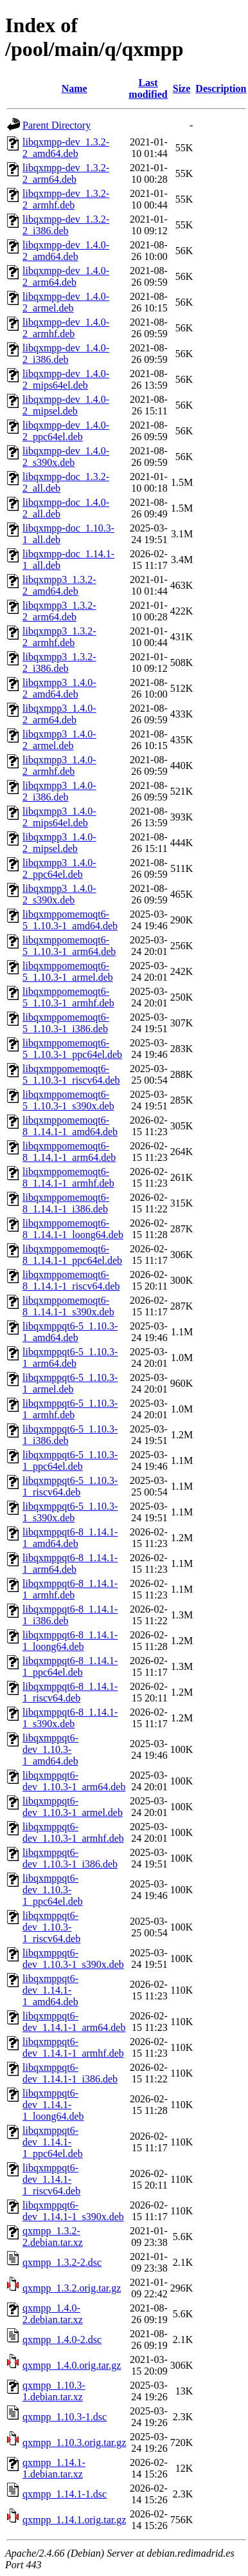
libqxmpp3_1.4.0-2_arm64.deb (59, 714)
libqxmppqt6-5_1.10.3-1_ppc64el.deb (70, 1460)
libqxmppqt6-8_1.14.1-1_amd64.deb (70, 1537)
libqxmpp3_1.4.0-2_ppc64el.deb (59, 868)
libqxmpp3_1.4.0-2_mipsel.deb (59, 842)
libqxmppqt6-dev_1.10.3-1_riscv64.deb (51, 1927)
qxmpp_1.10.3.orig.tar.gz (74, 2442)
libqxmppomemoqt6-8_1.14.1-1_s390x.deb (68, 1306)
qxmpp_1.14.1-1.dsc (64, 2493)
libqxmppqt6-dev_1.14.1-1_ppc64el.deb (52, 2142)
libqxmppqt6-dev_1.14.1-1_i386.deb (70, 2073)
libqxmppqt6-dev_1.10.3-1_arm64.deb (73, 1781)
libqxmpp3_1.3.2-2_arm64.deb (59, 611)
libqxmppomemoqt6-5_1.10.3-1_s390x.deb (68, 1100)
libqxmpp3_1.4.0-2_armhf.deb (59, 765)
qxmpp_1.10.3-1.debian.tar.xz (53, 2391)
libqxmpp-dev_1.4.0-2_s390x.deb (65, 456)
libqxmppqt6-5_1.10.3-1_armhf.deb (70, 1409)
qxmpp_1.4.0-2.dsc (62, 2339)
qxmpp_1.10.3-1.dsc (64, 2416)
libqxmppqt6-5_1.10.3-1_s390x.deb (70, 1512)
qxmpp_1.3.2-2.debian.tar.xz (52, 2236)
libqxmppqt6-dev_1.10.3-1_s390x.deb (73, 1958)
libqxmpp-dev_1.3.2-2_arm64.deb (65, 173)
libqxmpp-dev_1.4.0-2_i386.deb (65, 353)
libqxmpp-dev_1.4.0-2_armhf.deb (65, 328)
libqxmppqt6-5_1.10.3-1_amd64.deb (70, 1331)
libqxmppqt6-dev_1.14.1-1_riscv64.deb (51, 2179)
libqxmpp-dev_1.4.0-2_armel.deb (65, 302)
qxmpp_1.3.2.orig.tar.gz (71, 2288)
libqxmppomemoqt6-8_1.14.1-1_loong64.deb (72, 1229)
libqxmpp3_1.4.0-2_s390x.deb (59, 894)
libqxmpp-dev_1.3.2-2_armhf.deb (65, 199)
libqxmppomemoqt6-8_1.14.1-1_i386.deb (65, 1203)
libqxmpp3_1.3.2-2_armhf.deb (59, 636)
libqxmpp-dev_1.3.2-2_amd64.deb (65, 147)
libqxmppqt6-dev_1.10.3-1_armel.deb (72, 1806)
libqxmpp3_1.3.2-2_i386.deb (59, 662)
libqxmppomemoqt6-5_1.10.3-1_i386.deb (65, 1023)
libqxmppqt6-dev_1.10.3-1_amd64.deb (50, 1749)
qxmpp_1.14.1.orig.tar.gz (74, 2519)
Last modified (147, 88)
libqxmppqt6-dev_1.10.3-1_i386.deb (70, 1858)
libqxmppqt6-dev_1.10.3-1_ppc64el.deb (52, 1890)
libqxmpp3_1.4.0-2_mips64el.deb (59, 817)
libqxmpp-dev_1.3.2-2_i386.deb (65, 225)
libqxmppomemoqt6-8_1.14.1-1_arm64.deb (69, 1151)
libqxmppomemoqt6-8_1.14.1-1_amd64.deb (70, 1126)
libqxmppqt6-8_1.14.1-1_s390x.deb (70, 1718)
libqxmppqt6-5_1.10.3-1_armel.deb (70, 1383)
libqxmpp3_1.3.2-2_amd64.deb (59, 585)
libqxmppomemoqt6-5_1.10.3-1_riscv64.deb (71, 1074)
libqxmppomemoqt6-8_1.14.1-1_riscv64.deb (71, 1280)
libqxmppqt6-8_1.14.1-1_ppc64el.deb (70, 1666)
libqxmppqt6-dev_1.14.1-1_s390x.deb (73, 2211)
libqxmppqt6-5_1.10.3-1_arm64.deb (70, 1357)
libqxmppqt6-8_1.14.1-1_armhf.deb (70, 1589)
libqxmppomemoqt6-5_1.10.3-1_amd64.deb (70, 920)
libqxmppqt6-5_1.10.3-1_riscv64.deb (70, 1486)
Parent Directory (56, 125)
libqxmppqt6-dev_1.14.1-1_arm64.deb (73, 2021)
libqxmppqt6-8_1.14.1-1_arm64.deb (70, 1563)
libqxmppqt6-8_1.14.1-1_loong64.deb (70, 1640)
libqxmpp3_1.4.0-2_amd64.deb (59, 688)
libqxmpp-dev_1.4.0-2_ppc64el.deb (65, 431)
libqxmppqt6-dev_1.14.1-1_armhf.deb (73, 2047)
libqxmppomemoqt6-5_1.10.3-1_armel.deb (67, 971)
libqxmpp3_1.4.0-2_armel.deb (59, 739)
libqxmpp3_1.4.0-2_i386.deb (59, 791)
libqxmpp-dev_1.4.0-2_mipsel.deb (65, 405)
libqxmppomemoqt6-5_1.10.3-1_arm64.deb (69, 945)
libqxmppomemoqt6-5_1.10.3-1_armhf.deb (68, 997)
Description (220, 88)
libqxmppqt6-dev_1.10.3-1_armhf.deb (73, 1832)
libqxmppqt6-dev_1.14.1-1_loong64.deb (53, 2105)
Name (74, 88)
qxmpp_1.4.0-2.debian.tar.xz (52, 2314)
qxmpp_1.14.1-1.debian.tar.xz (53, 2468)
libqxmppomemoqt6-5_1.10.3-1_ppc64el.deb (72, 1048)
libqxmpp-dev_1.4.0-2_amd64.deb (65, 250)
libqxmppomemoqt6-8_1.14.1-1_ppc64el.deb (72, 1254)
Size (182, 88)
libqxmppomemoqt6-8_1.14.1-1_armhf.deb (68, 1177)
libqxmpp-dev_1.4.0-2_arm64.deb (65, 276)
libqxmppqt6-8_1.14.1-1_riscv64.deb (70, 1692)
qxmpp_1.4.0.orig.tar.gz (71, 2365)
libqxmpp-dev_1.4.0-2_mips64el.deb (65, 379)
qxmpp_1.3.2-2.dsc (62, 2262)
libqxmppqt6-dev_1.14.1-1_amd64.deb (50, 1990)
